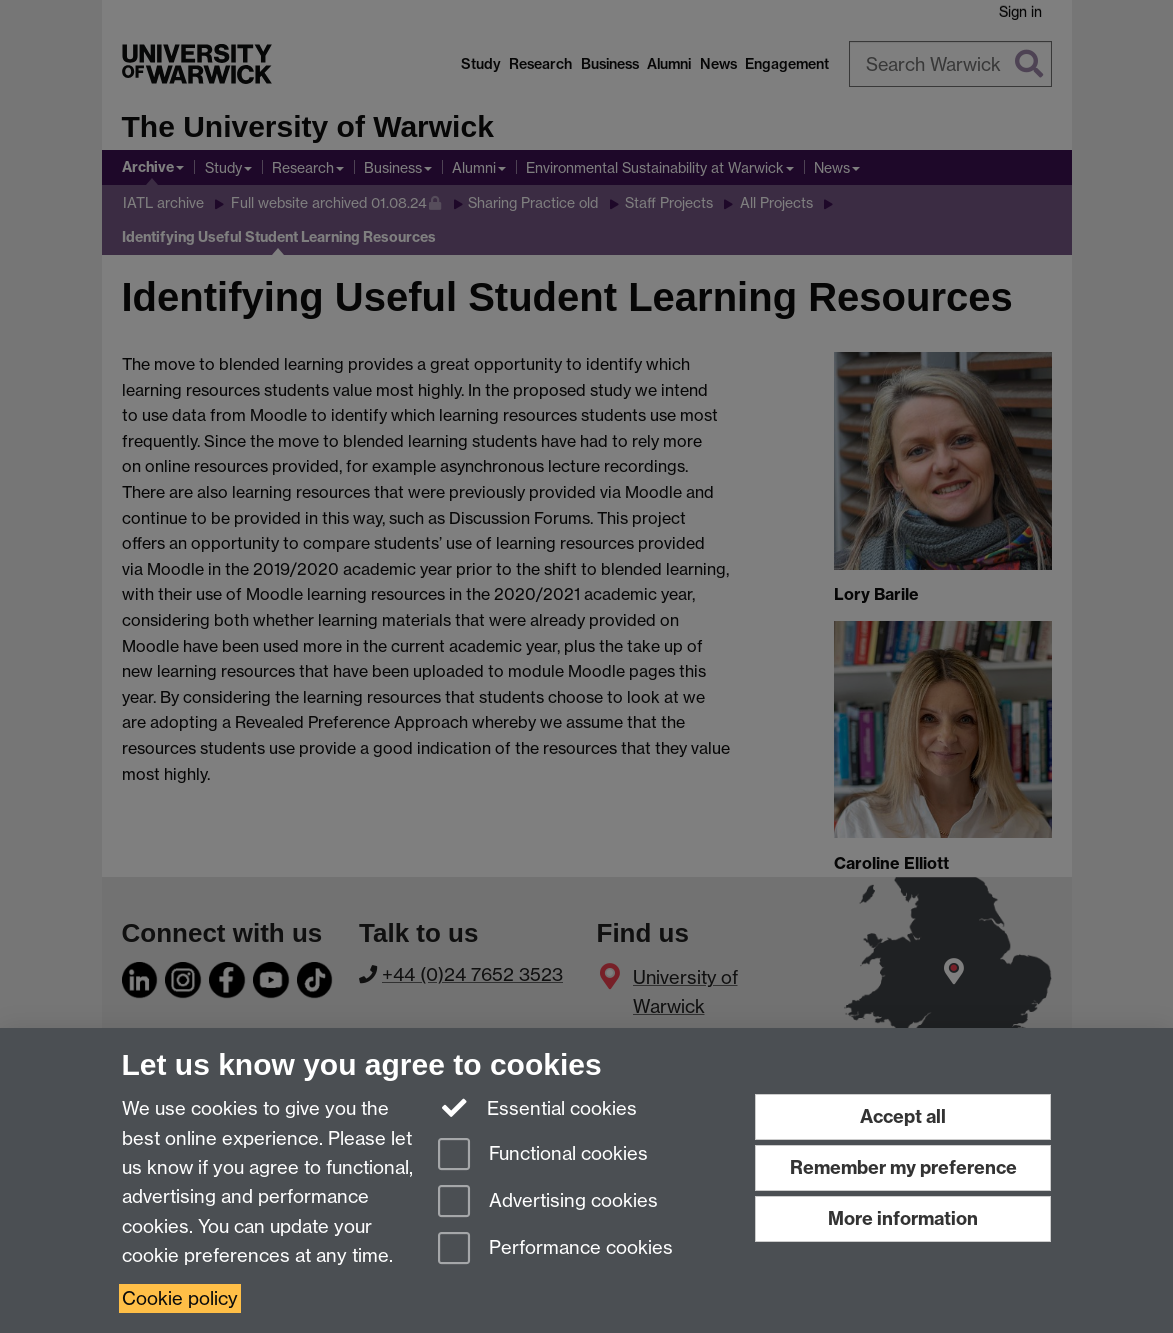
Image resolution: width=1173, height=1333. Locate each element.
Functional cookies (543, 1155)
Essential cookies (537, 1107)
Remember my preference (903, 1167)
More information (903, 1218)
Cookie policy (180, 1298)
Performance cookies (555, 1249)
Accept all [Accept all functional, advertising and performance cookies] (903, 1116)
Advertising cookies (548, 1202)
